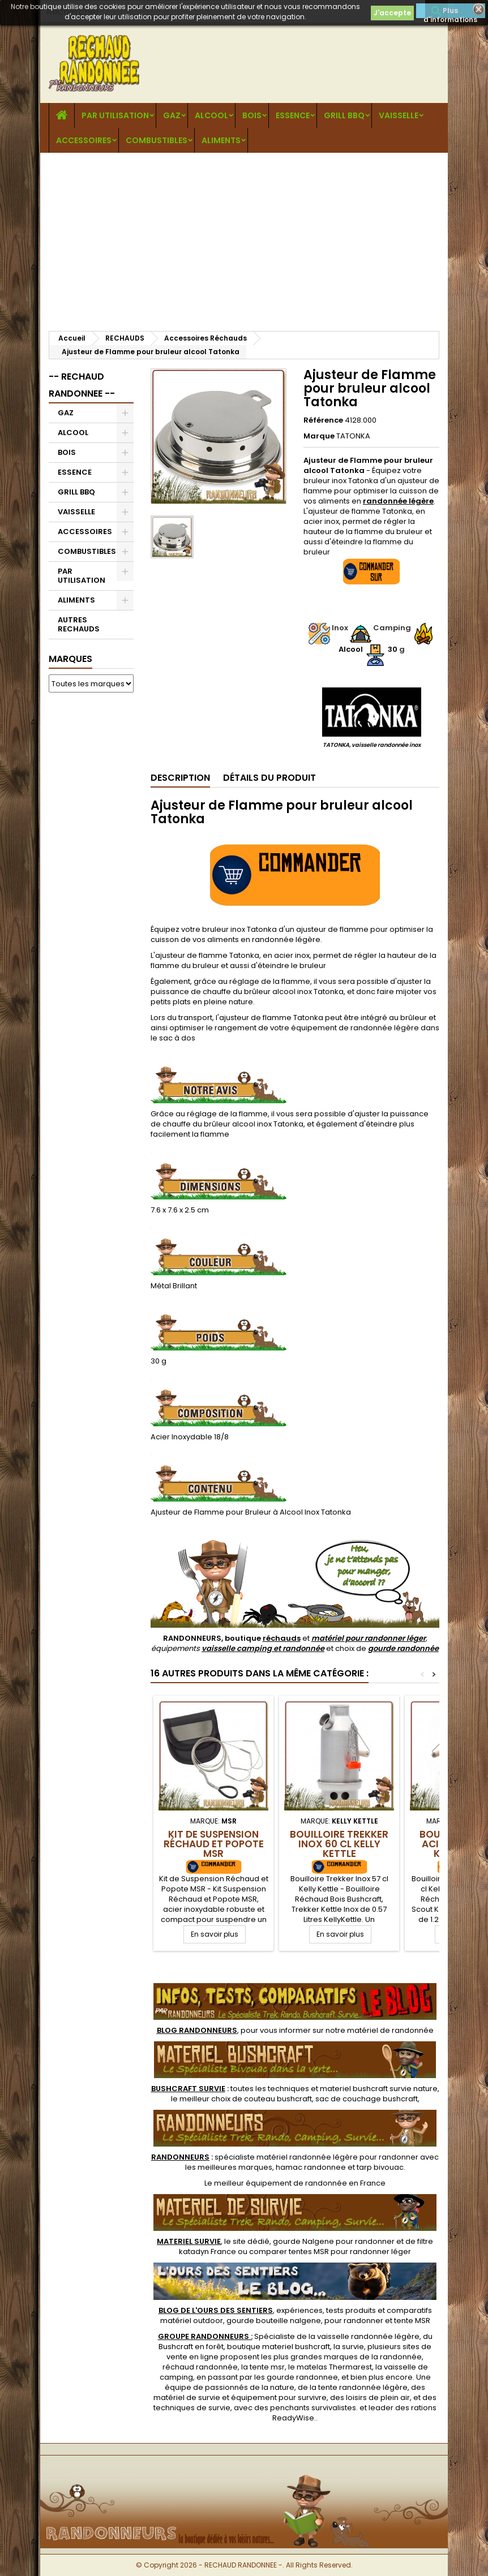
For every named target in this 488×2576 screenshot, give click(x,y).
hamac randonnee (311, 2167)
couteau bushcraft (278, 2098)
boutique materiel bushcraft (278, 2346)
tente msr (267, 2367)
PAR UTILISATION (115, 115)
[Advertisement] (244, 237)
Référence (323, 420)
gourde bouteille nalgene (273, 2320)
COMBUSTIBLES (156, 140)
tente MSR (412, 2320)
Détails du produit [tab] (269, 777)
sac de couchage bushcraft (366, 2098)
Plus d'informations (450, 12)
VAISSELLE (398, 115)
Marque (319, 436)
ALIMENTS (221, 140)
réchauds (282, 1638)
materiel (379, 2088)
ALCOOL (211, 115)
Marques (70, 658)
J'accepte (392, 13)
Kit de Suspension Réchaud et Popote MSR (214, 1843)
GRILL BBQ (344, 115)
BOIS (252, 115)
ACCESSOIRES (84, 140)
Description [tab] (180, 777)
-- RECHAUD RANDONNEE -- (82, 385)
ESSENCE (293, 115)
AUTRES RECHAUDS (79, 624)
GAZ (172, 115)
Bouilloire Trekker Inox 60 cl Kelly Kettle (339, 1843)
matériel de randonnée (390, 2030)
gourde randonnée (403, 1648)
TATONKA (353, 436)
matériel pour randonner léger (368, 1638)
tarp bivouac (380, 2167)
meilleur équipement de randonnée (280, 2183)
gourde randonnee (302, 2377)
